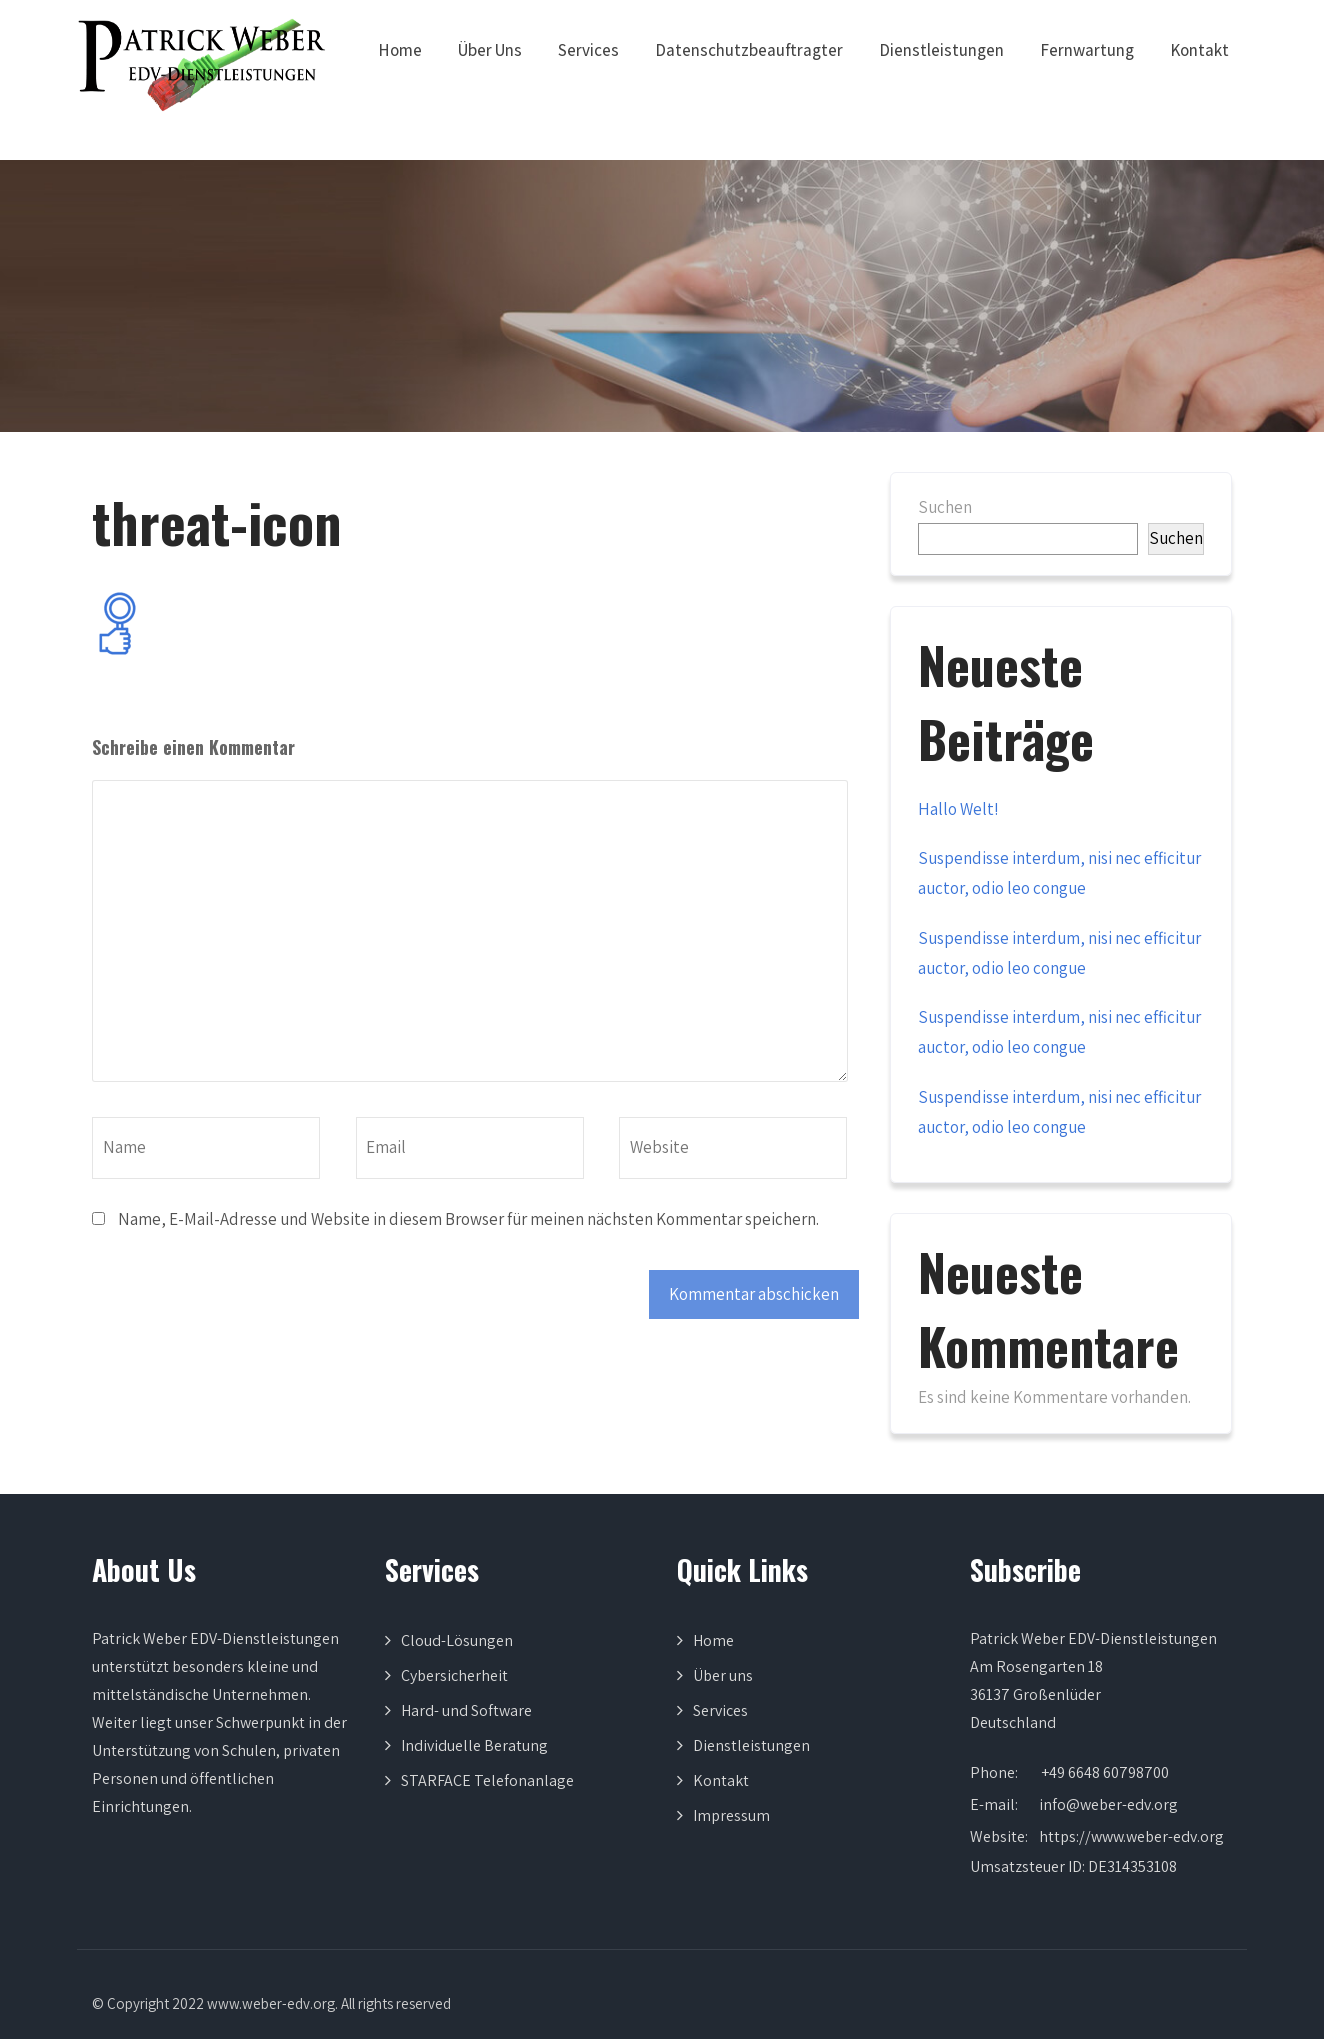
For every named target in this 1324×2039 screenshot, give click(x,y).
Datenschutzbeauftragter (749, 50)
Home (400, 50)
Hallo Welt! (958, 809)
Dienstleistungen (941, 50)
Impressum (731, 1815)
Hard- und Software (466, 1710)
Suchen (945, 507)
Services (588, 50)
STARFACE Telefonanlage (487, 1780)
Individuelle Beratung (474, 1745)
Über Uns (490, 50)
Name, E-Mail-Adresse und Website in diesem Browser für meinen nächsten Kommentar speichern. (468, 1219)
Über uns (723, 1675)
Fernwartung (1087, 50)
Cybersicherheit (454, 1675)
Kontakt (1199, 50)
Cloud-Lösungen (457, 1640)
